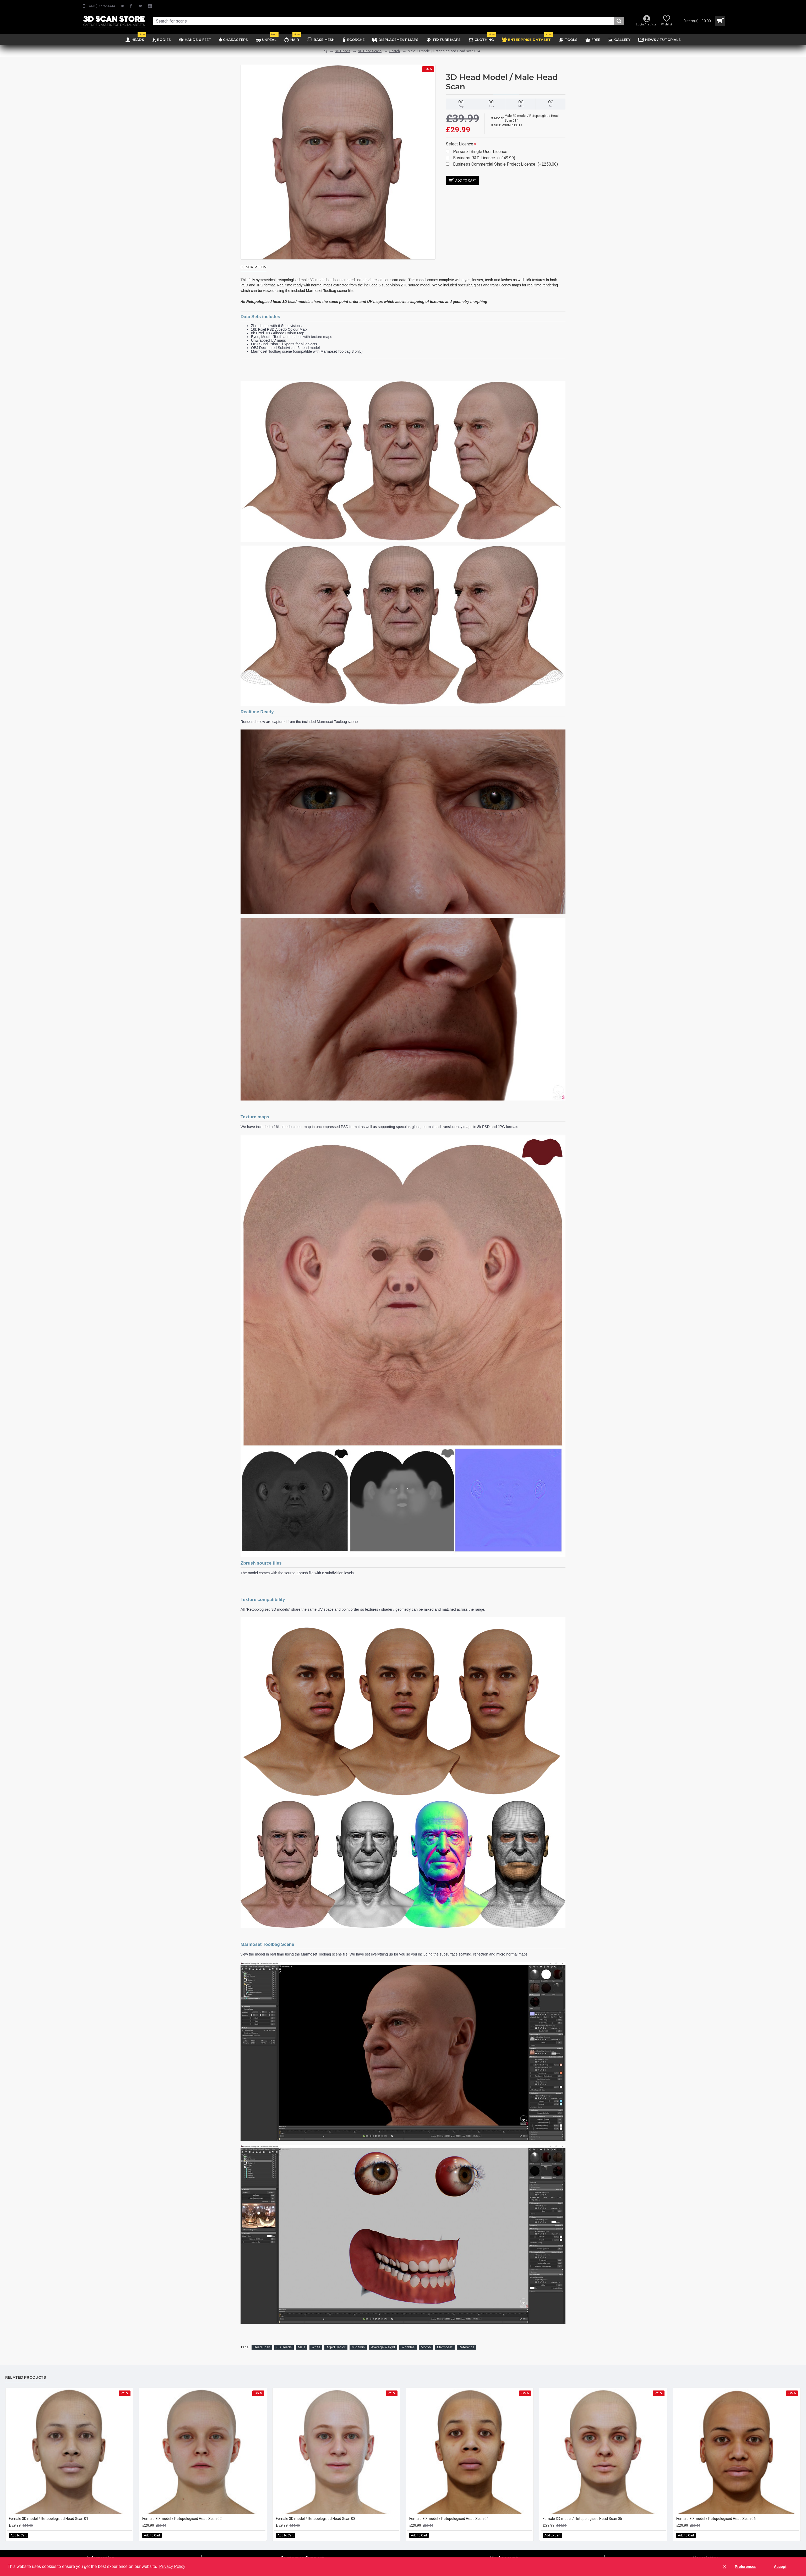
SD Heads (342, 51)
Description (253, 267)
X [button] (724, 2566)
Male (301, 2341)
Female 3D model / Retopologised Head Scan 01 (48, 2512)
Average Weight (383, 2341)
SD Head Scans (370, 51)
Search (394, 51)
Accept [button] (780, 2566)
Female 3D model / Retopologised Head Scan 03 (315, 2512)
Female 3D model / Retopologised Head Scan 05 (582, 2512)
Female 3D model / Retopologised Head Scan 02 (182, 2512)
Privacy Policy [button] (172, 2566)
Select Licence (459, 143)
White (316, 2341)
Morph (426, 2341)
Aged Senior (335, 2341)
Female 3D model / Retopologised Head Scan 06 (716, 2512)
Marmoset (445, 2341)
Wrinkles (408, 2341)
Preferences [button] (745, 2566)
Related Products (25, 2371)
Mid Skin (358, 2341)
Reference (466, 2341)
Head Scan (262, 2341)
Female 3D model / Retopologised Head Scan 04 (449, 2512)
